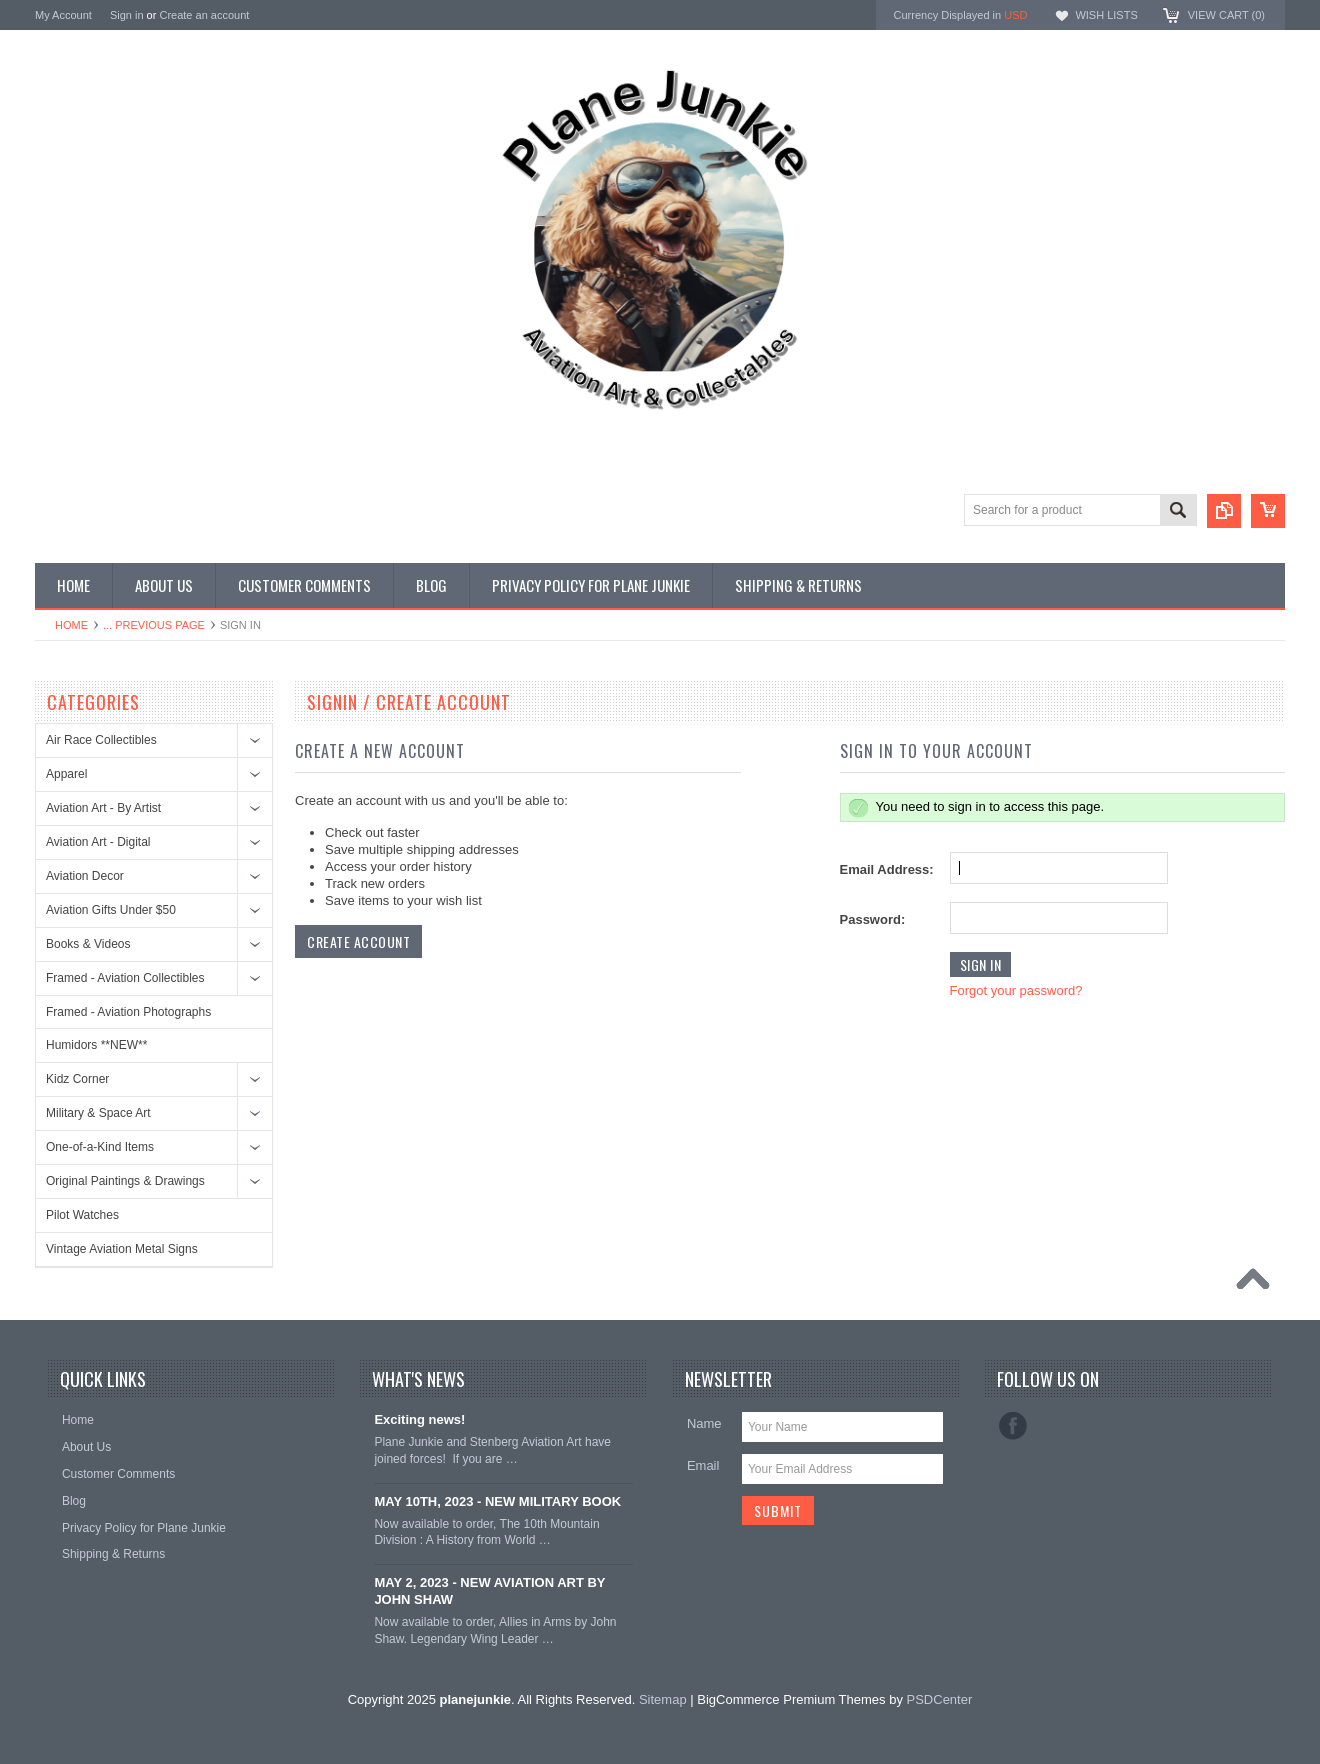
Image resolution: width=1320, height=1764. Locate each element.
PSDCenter (940, 1699)
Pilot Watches (82, 1215)
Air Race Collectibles (101, 740)
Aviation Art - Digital (98, 842)
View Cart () (1226, 15)
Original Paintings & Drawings (125, 1181)
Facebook (1013, 1426)
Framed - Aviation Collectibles (125, 978)
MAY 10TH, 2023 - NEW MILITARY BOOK (497, 1501)
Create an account (204, 15)
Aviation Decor (85, 876)
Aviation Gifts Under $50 (111, 910)
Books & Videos (88, 944)
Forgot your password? (1016, 990)
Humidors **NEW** (96, 1045)
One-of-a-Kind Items (100, 1147)
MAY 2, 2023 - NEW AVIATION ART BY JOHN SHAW (489, 1591)
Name (704, 1423)
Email (703, 1465)
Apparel (66, 774)
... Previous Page (154, 625)
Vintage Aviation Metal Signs (122, 1249)
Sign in (127, 15)
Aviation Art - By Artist (103, 808)
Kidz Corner (77, 1079)
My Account (63, 15)
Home (71, 625)
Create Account (358, 941)
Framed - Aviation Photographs (128, 1012)
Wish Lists (1106, 15)
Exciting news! (419, 1419)
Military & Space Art (98, 1113)
